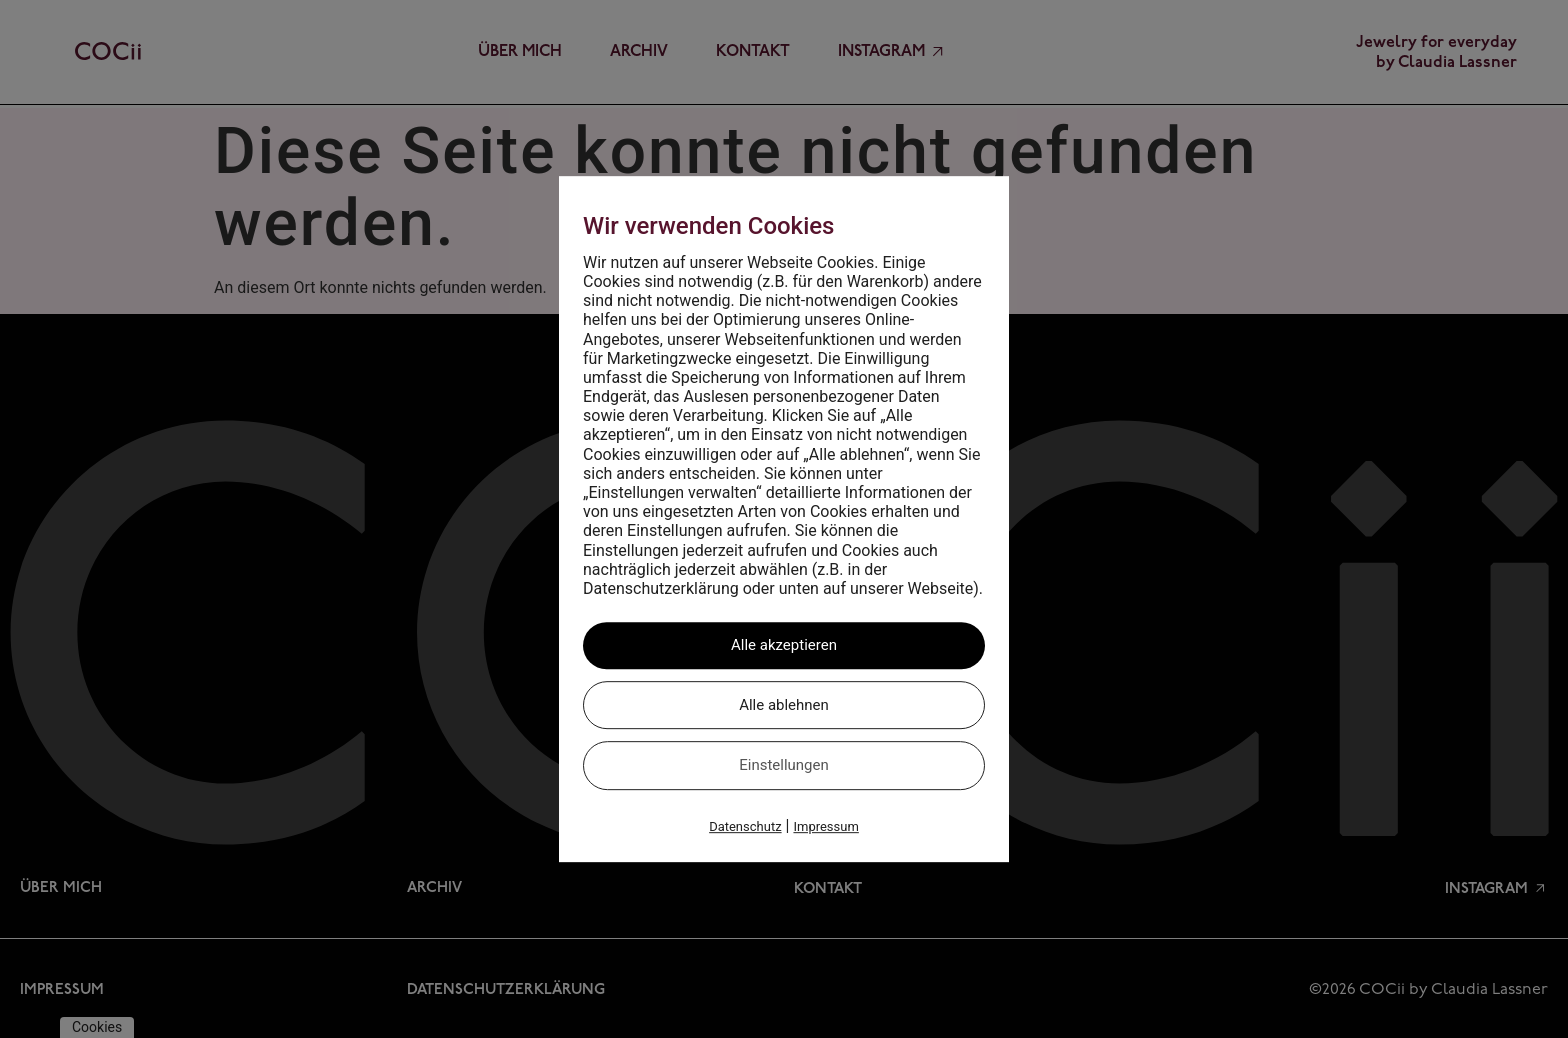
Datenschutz (745, 826)
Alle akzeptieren (784, 645)
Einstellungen (784, 765)
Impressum (825, 826)
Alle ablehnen (784, 705)
